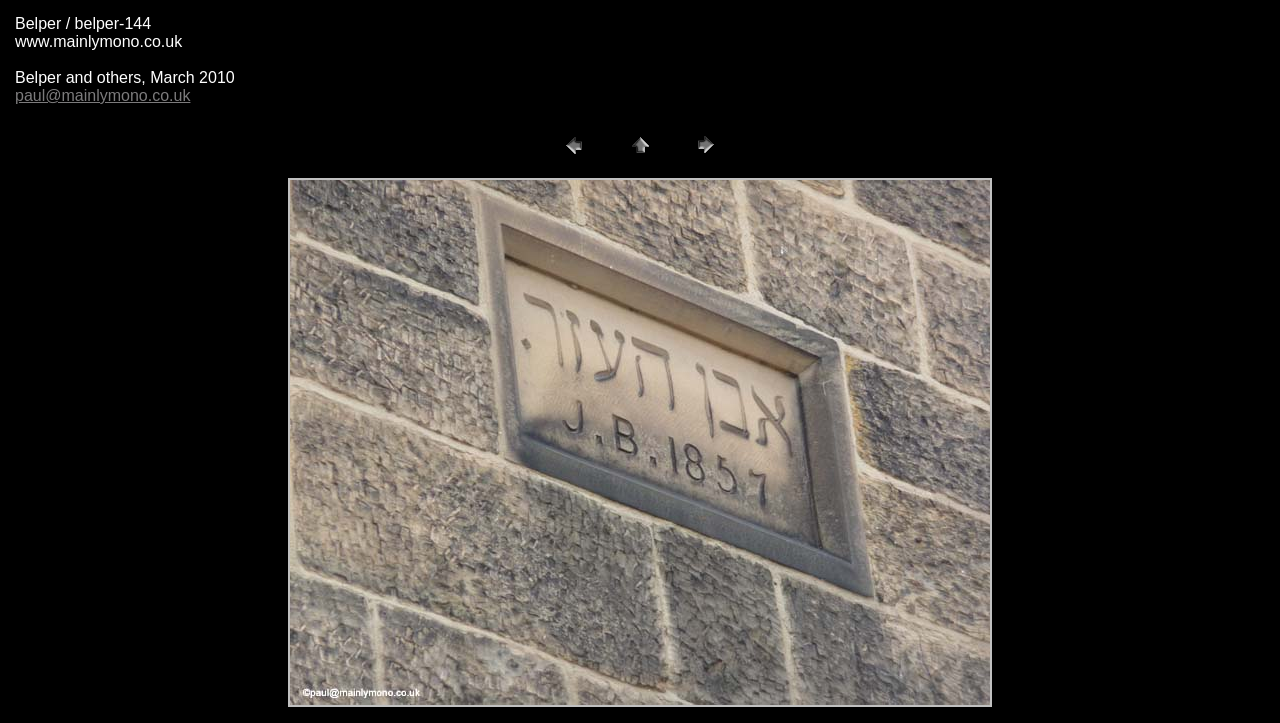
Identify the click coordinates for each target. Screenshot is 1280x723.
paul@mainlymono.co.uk (102, 95)
